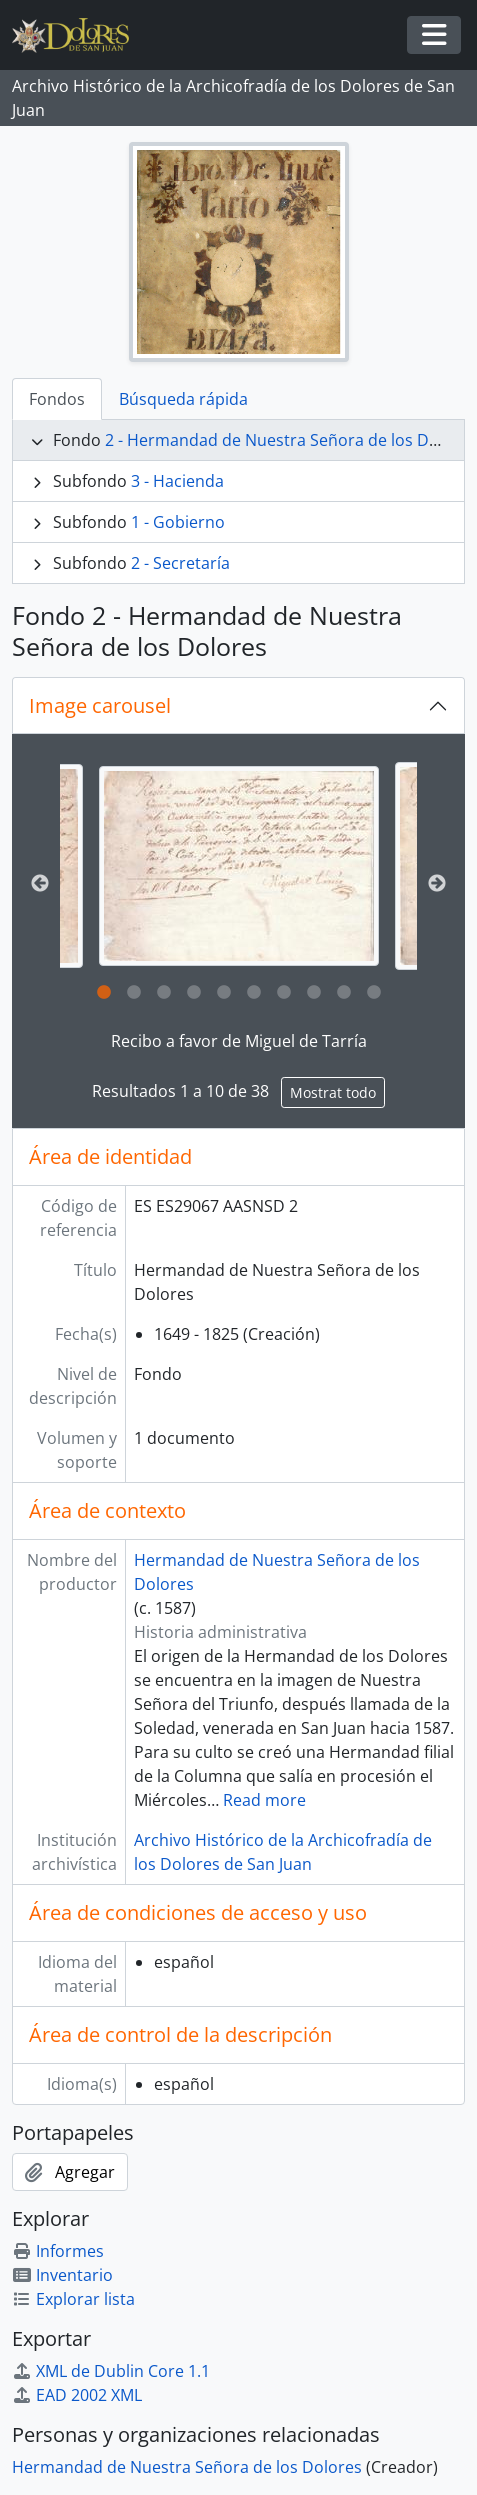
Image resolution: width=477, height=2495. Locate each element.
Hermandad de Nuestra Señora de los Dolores (187, 2467)
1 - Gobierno (178, 522)
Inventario (62, 2275)
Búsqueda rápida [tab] (183, 399)
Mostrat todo (333, 1092)
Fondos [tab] (57, 399)
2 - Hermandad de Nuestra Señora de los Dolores (291, 440)
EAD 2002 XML (77, 2395)
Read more (264, 1800)
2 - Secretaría (180, 563)
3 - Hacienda (177, 481)
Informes (58, 2251)
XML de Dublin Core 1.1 (111, 2371)
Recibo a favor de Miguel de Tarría (239, 1041)
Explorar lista (73, 2299)
